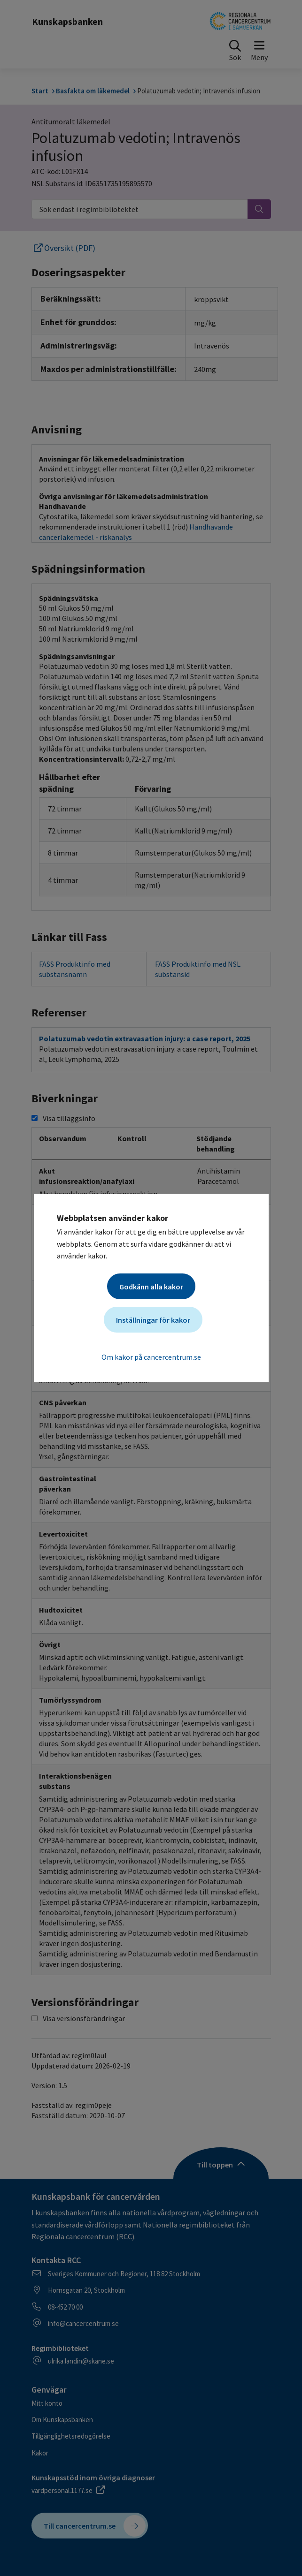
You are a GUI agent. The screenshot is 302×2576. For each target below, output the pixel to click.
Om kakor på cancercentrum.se (151, 1357)
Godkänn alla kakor (151, 1286)
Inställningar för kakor (153, 1320)
